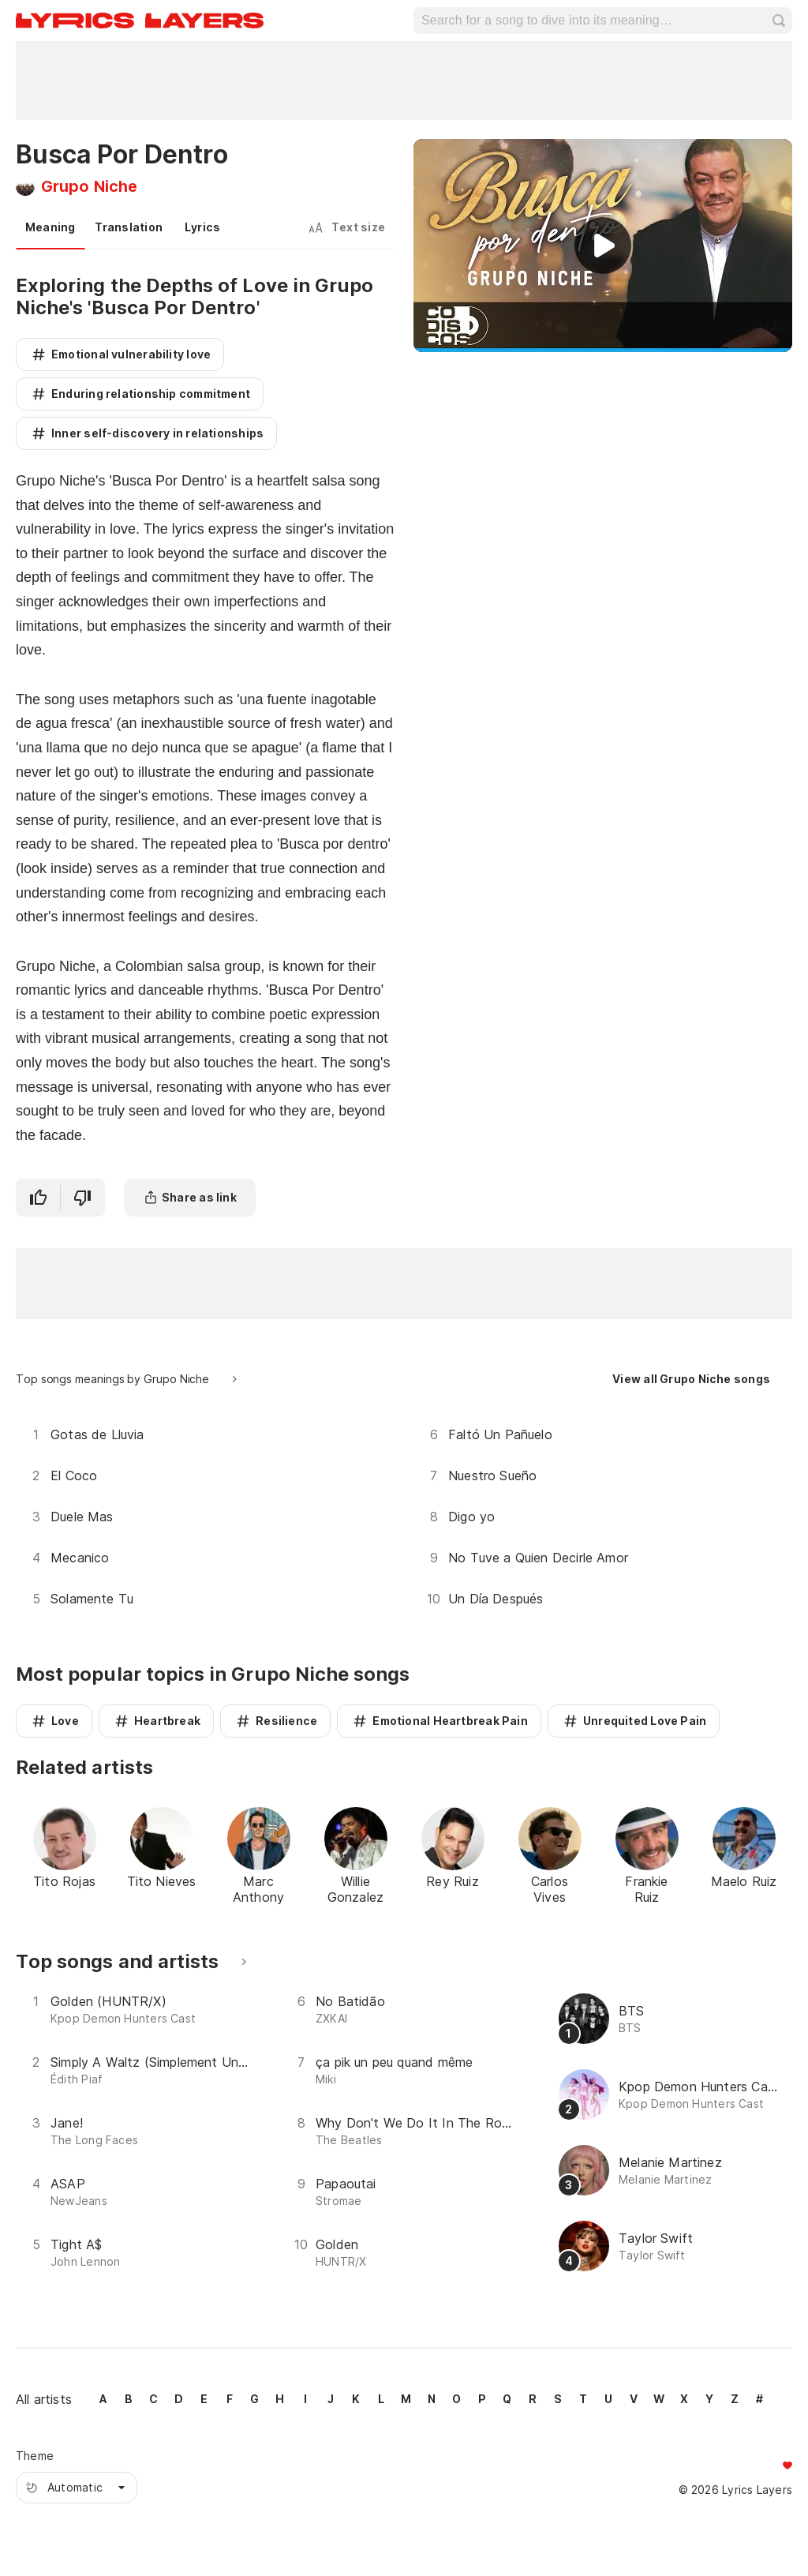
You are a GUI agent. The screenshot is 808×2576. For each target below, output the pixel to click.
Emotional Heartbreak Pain (450, 1720)
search (778, 20)
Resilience (286, 1720)
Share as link (199, 1197)
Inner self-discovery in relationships (157, 433)
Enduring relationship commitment (150, 393)
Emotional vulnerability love (131, 354)
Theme (35, 2456)
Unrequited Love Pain (644, 1720)
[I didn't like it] (82, 1197)
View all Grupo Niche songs (691, 1378)
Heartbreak (167, 1720)
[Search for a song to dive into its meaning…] (598, 20)
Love (65, 1720)
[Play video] (602, 245)
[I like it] (37, 1197)
